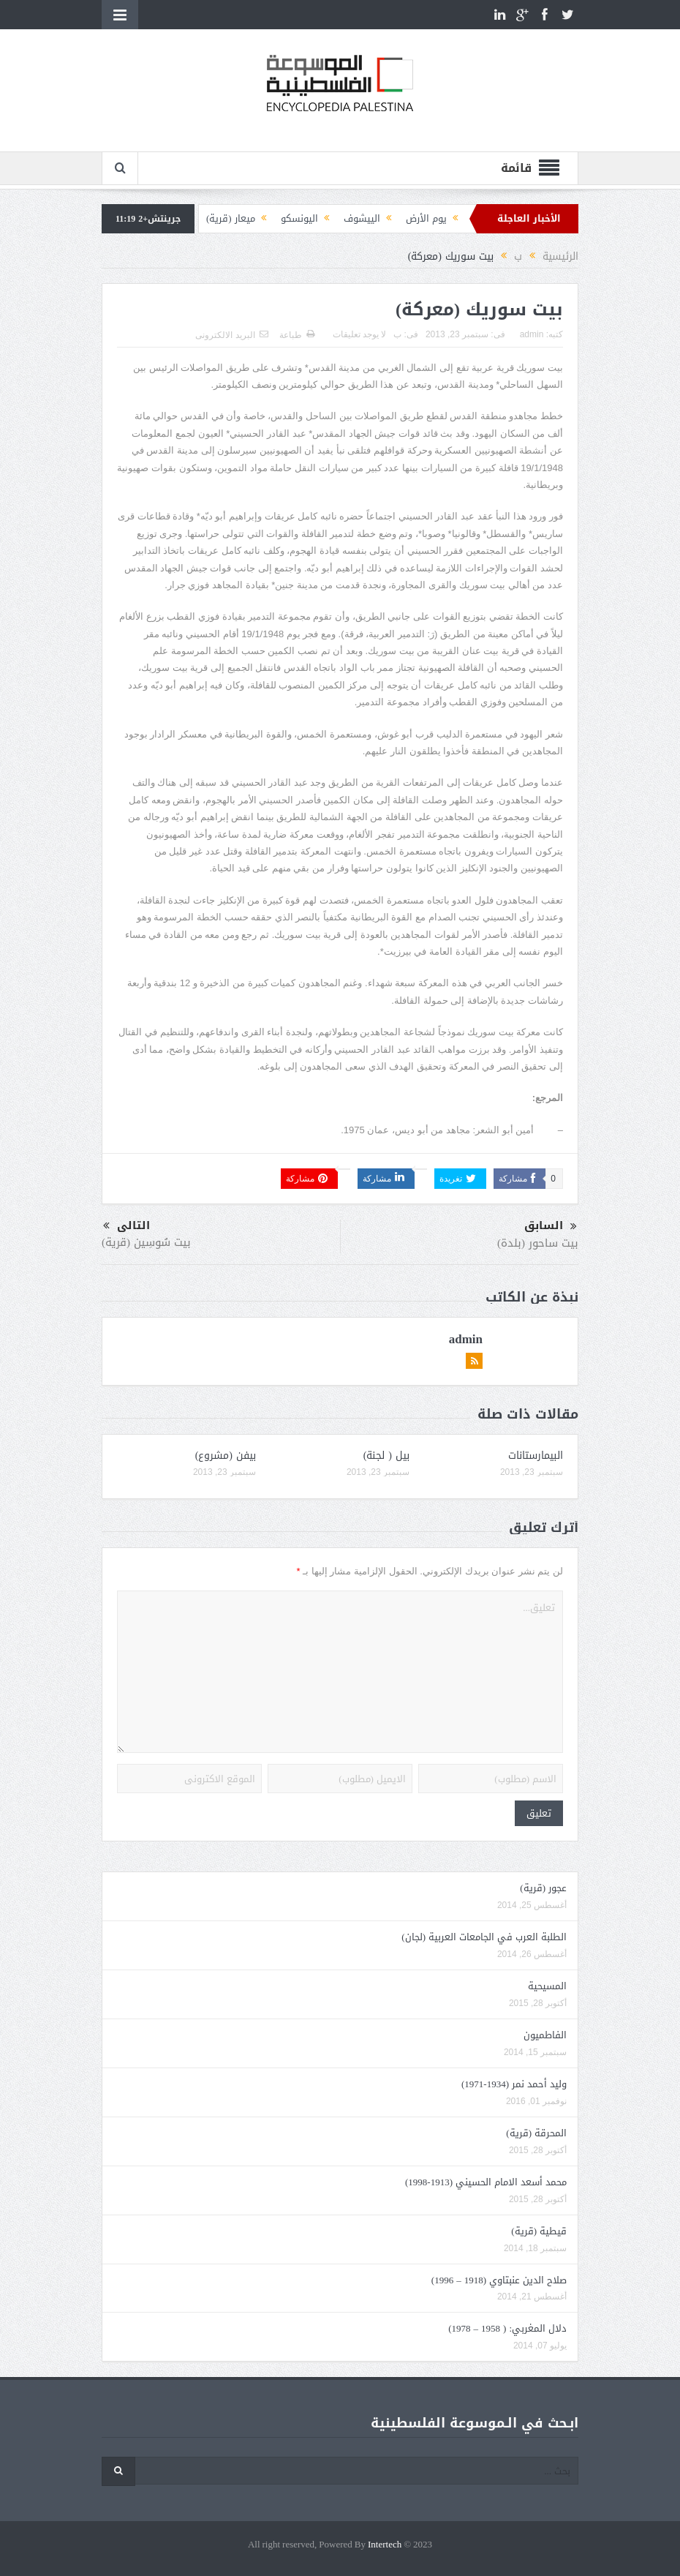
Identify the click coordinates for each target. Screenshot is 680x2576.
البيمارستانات (535, 1455)
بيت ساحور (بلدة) (537, 1243)
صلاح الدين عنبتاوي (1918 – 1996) (499, 2280)
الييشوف (362, 218)
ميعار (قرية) (230, 218)
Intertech (384, 2545)
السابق (550, 1226)
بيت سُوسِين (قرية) (146, 1242)
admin (532, 334)
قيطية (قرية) (539, 2231)
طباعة (296, 335)
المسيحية (547, 1986)
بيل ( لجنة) (386, 1455)
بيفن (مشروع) (225, 1455)
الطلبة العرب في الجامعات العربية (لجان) (484, 1937)
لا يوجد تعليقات (360, 334)
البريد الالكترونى (231, 335)
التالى (126, 1226)
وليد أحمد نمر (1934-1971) (514, 2084)
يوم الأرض (426, 218)
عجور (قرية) (543, 1888)
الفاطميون (545, 2035)
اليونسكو (299, 218)
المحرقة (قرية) (536, 2133)
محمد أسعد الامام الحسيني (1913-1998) (486, 2182)
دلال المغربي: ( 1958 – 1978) (507, 2328)
